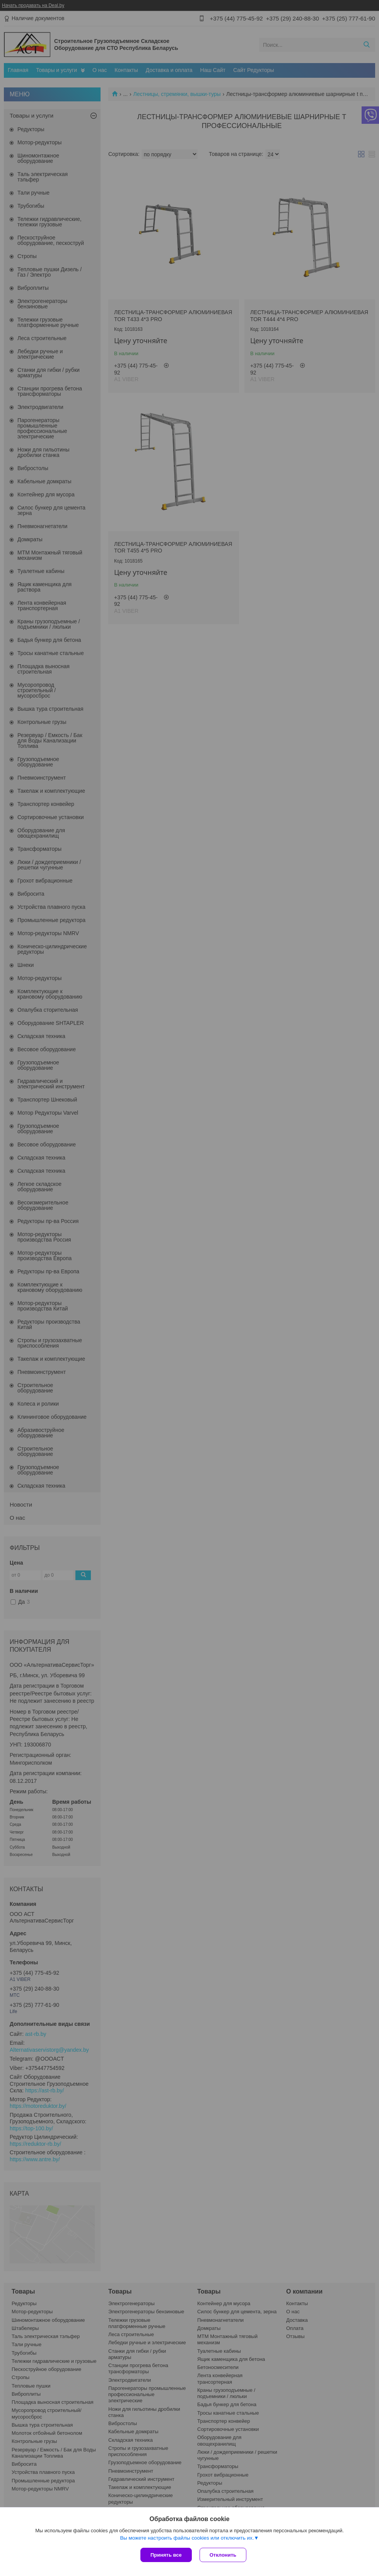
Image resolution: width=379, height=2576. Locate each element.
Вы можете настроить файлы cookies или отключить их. (187, 2538)
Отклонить (223, 2555)
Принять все (166, 2555)
